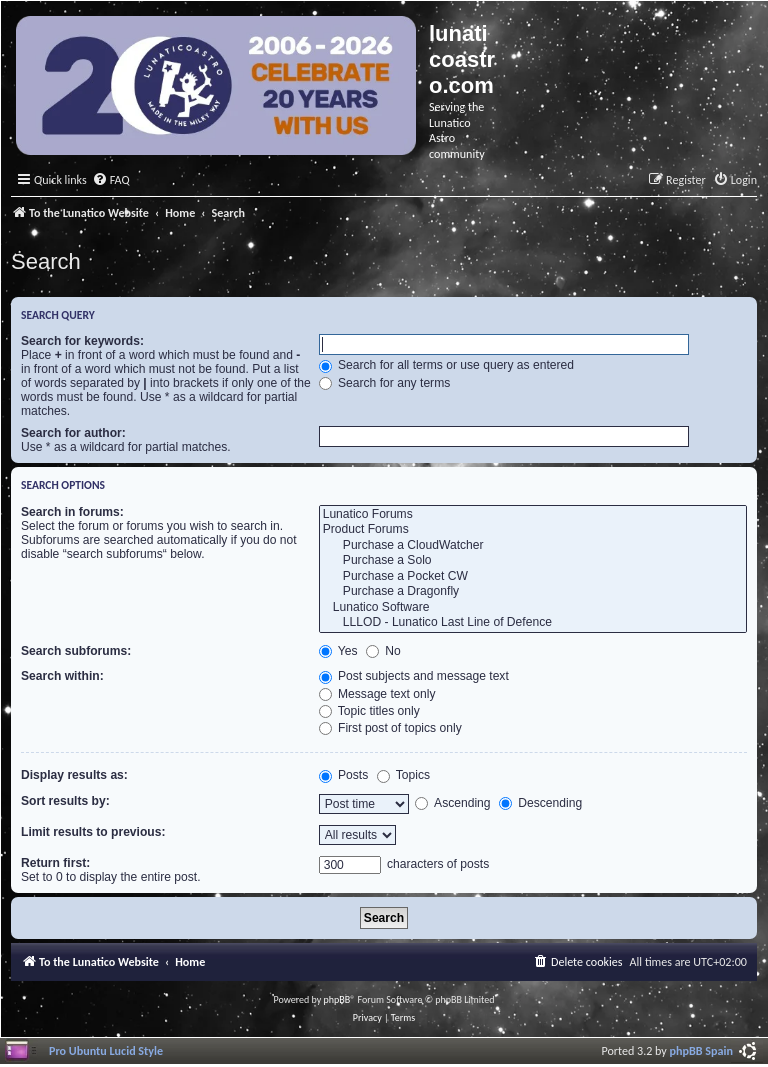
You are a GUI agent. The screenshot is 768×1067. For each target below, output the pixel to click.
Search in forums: (72, 512)
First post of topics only (390, 728)
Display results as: (74, 775)
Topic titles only (369, 711)
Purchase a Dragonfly (533, 592)
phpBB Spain (701, 1050)
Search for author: (73, 433)
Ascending (452, 803)
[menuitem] (111, 180)
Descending (540, 803)
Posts (344, 775)
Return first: (55, 863)
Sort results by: (65, 801)
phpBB (337, 999)
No (383, 651)
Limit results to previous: (93, 832)
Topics (403, 775)
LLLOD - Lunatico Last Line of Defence (533, 623)
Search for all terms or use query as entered (446, 365)
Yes (338, 651)
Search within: (62, 676)
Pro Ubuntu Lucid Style (106, 1050)
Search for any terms (385, 383)
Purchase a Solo (533, 561)
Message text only (377, 694)
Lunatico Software (533, 608)
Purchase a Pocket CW (533, 577)
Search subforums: (76, 651)
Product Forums (533, 530)
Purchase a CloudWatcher (533, 546)
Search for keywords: (82, 341)
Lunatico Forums (533, 515)
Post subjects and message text (414, 676)
